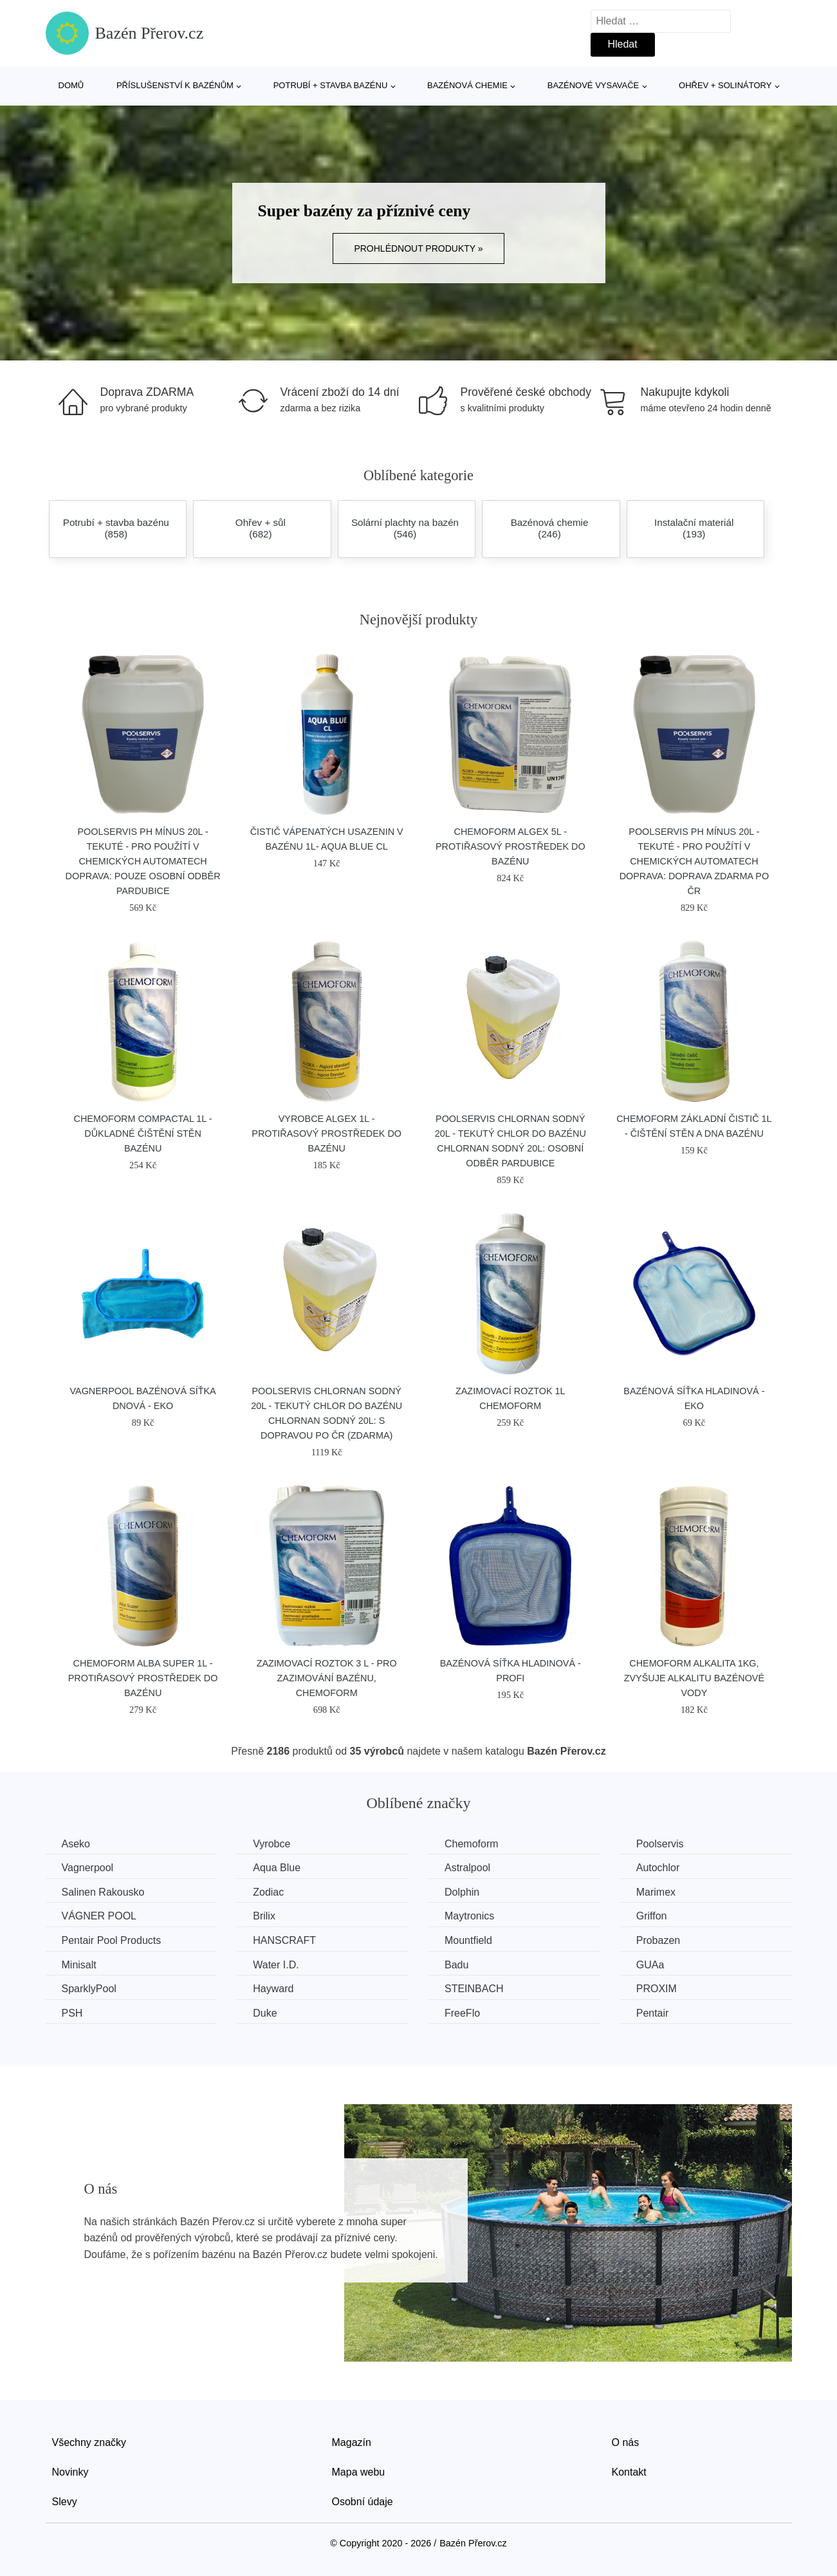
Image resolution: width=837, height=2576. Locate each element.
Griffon (651, 1915)
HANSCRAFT (284, 1940)
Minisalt (79, 1964)
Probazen (658, 1940)
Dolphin (462, 1892)
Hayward (273, 1988)
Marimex (656, 1892)
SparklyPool (89, 1988)
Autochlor (658, 1867)
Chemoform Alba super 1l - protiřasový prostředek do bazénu (143, 1678)
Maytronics (469, 1915)
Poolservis (660, 1843)
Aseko (76, 1843)
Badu (456, 1964)
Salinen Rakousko (103, 1892)
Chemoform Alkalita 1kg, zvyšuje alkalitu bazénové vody (694, 1678)
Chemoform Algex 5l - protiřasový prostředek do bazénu (510, 846)
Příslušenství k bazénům (175, 85)
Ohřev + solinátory (725, 85)
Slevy (64, 2501)
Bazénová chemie (467, 85)
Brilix (264, 1915)
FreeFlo (462, 2013)
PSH (72, 2013)
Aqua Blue (276, 1867)
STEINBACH (474, 1988)
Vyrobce (271, 1843)
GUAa (650, 1964)
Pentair (652, 2013)
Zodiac (268, 1892)
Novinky (70, 2472)
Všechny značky (89, 2442)
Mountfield (468, 1940)
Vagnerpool (88, 1867)
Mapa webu (358, 2472)
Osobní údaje (362, 2501)
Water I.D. (276, 1964)
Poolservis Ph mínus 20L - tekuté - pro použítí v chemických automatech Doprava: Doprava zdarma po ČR (694, 861)
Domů (71, 85)
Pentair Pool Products (111, 1940)
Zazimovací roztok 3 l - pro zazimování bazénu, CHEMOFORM (327, 1678)
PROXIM (656, 1988)
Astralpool (467, 1867)
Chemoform (472, 1843)
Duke (265, 2013)
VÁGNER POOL (99, 1915)
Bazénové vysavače (593, 85)
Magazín (351, 2442)
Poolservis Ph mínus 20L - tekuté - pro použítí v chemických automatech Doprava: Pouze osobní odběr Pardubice (143, 861)
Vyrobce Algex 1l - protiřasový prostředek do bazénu (326, 1133)
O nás (625, 2442)
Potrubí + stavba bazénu (330, 85)
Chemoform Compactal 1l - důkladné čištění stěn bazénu (143, 1133)
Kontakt (629, 2472)
